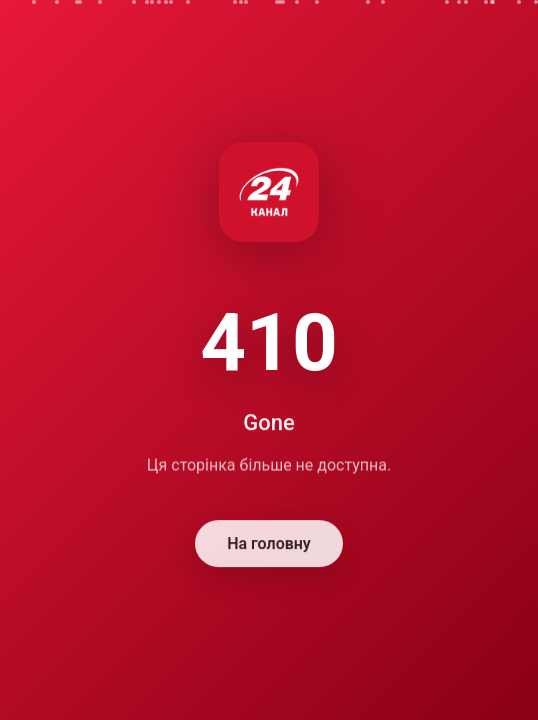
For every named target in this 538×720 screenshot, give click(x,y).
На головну (269, 545)
